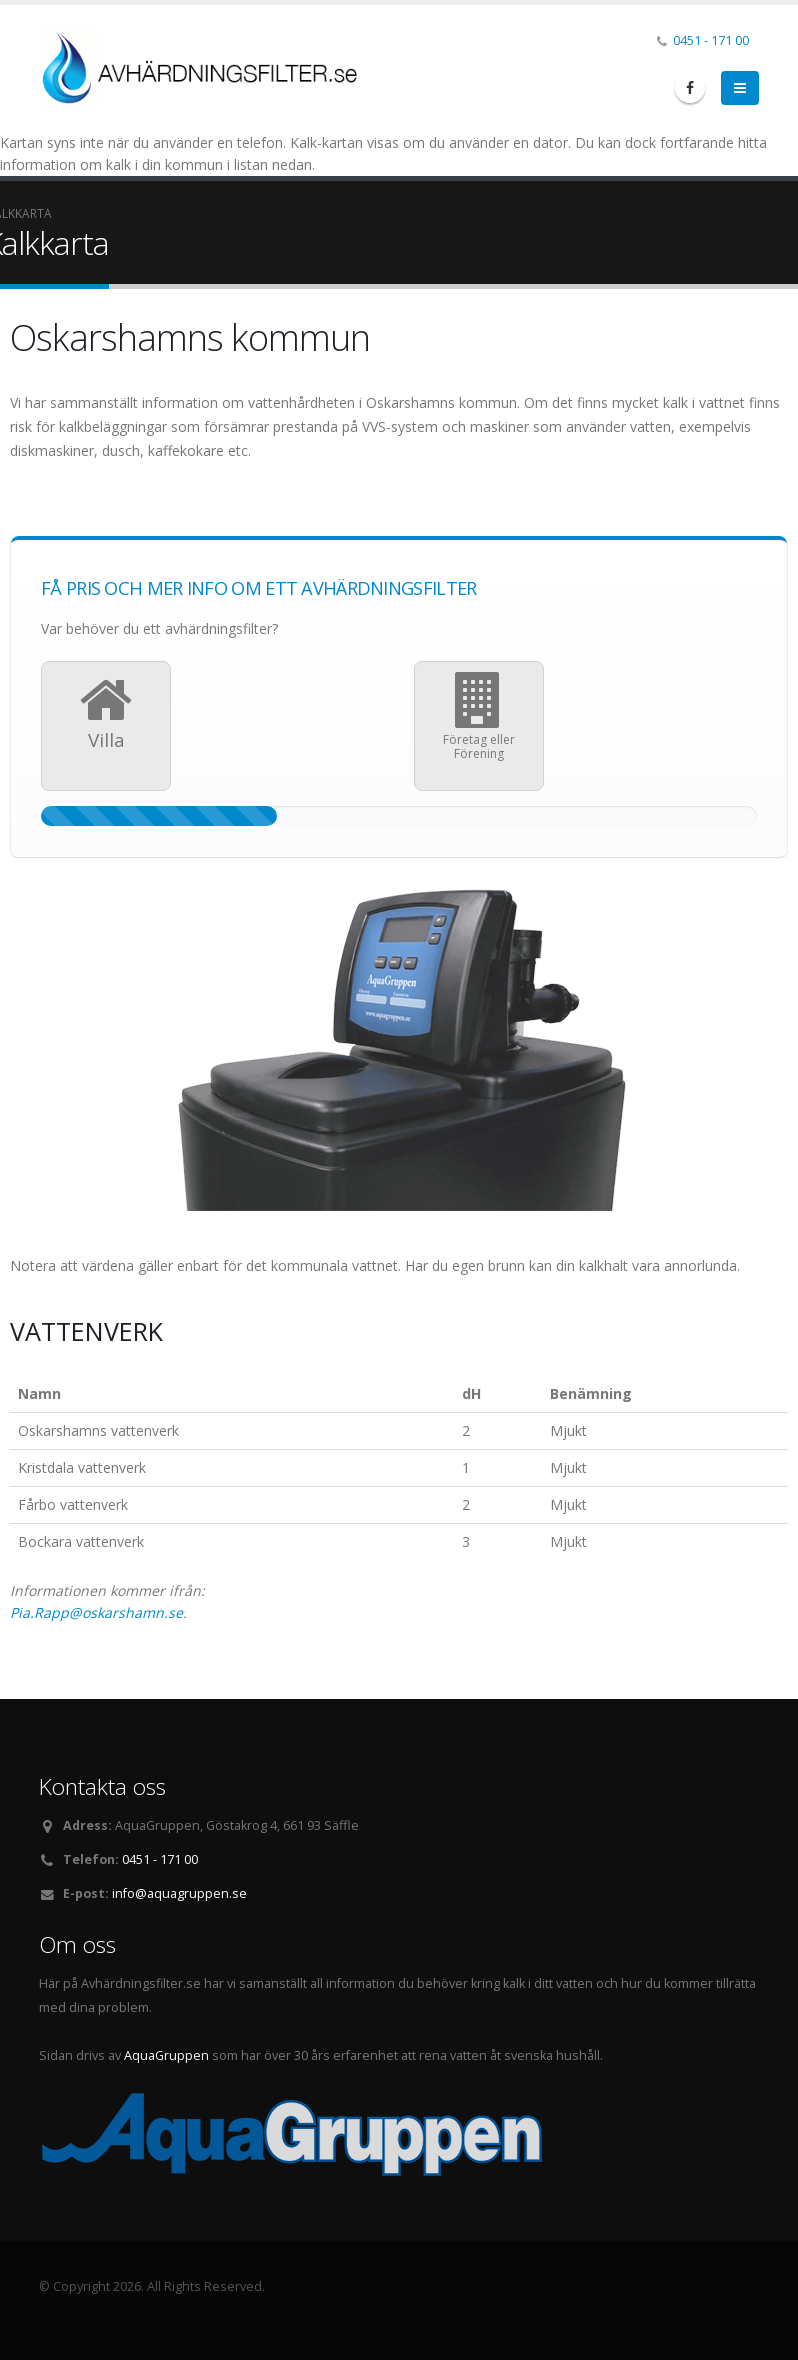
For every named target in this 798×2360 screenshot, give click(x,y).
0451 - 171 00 (711, 40)
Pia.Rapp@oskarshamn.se (96, 1612)
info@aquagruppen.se (179, 1893)
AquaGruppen (166, 2055)
